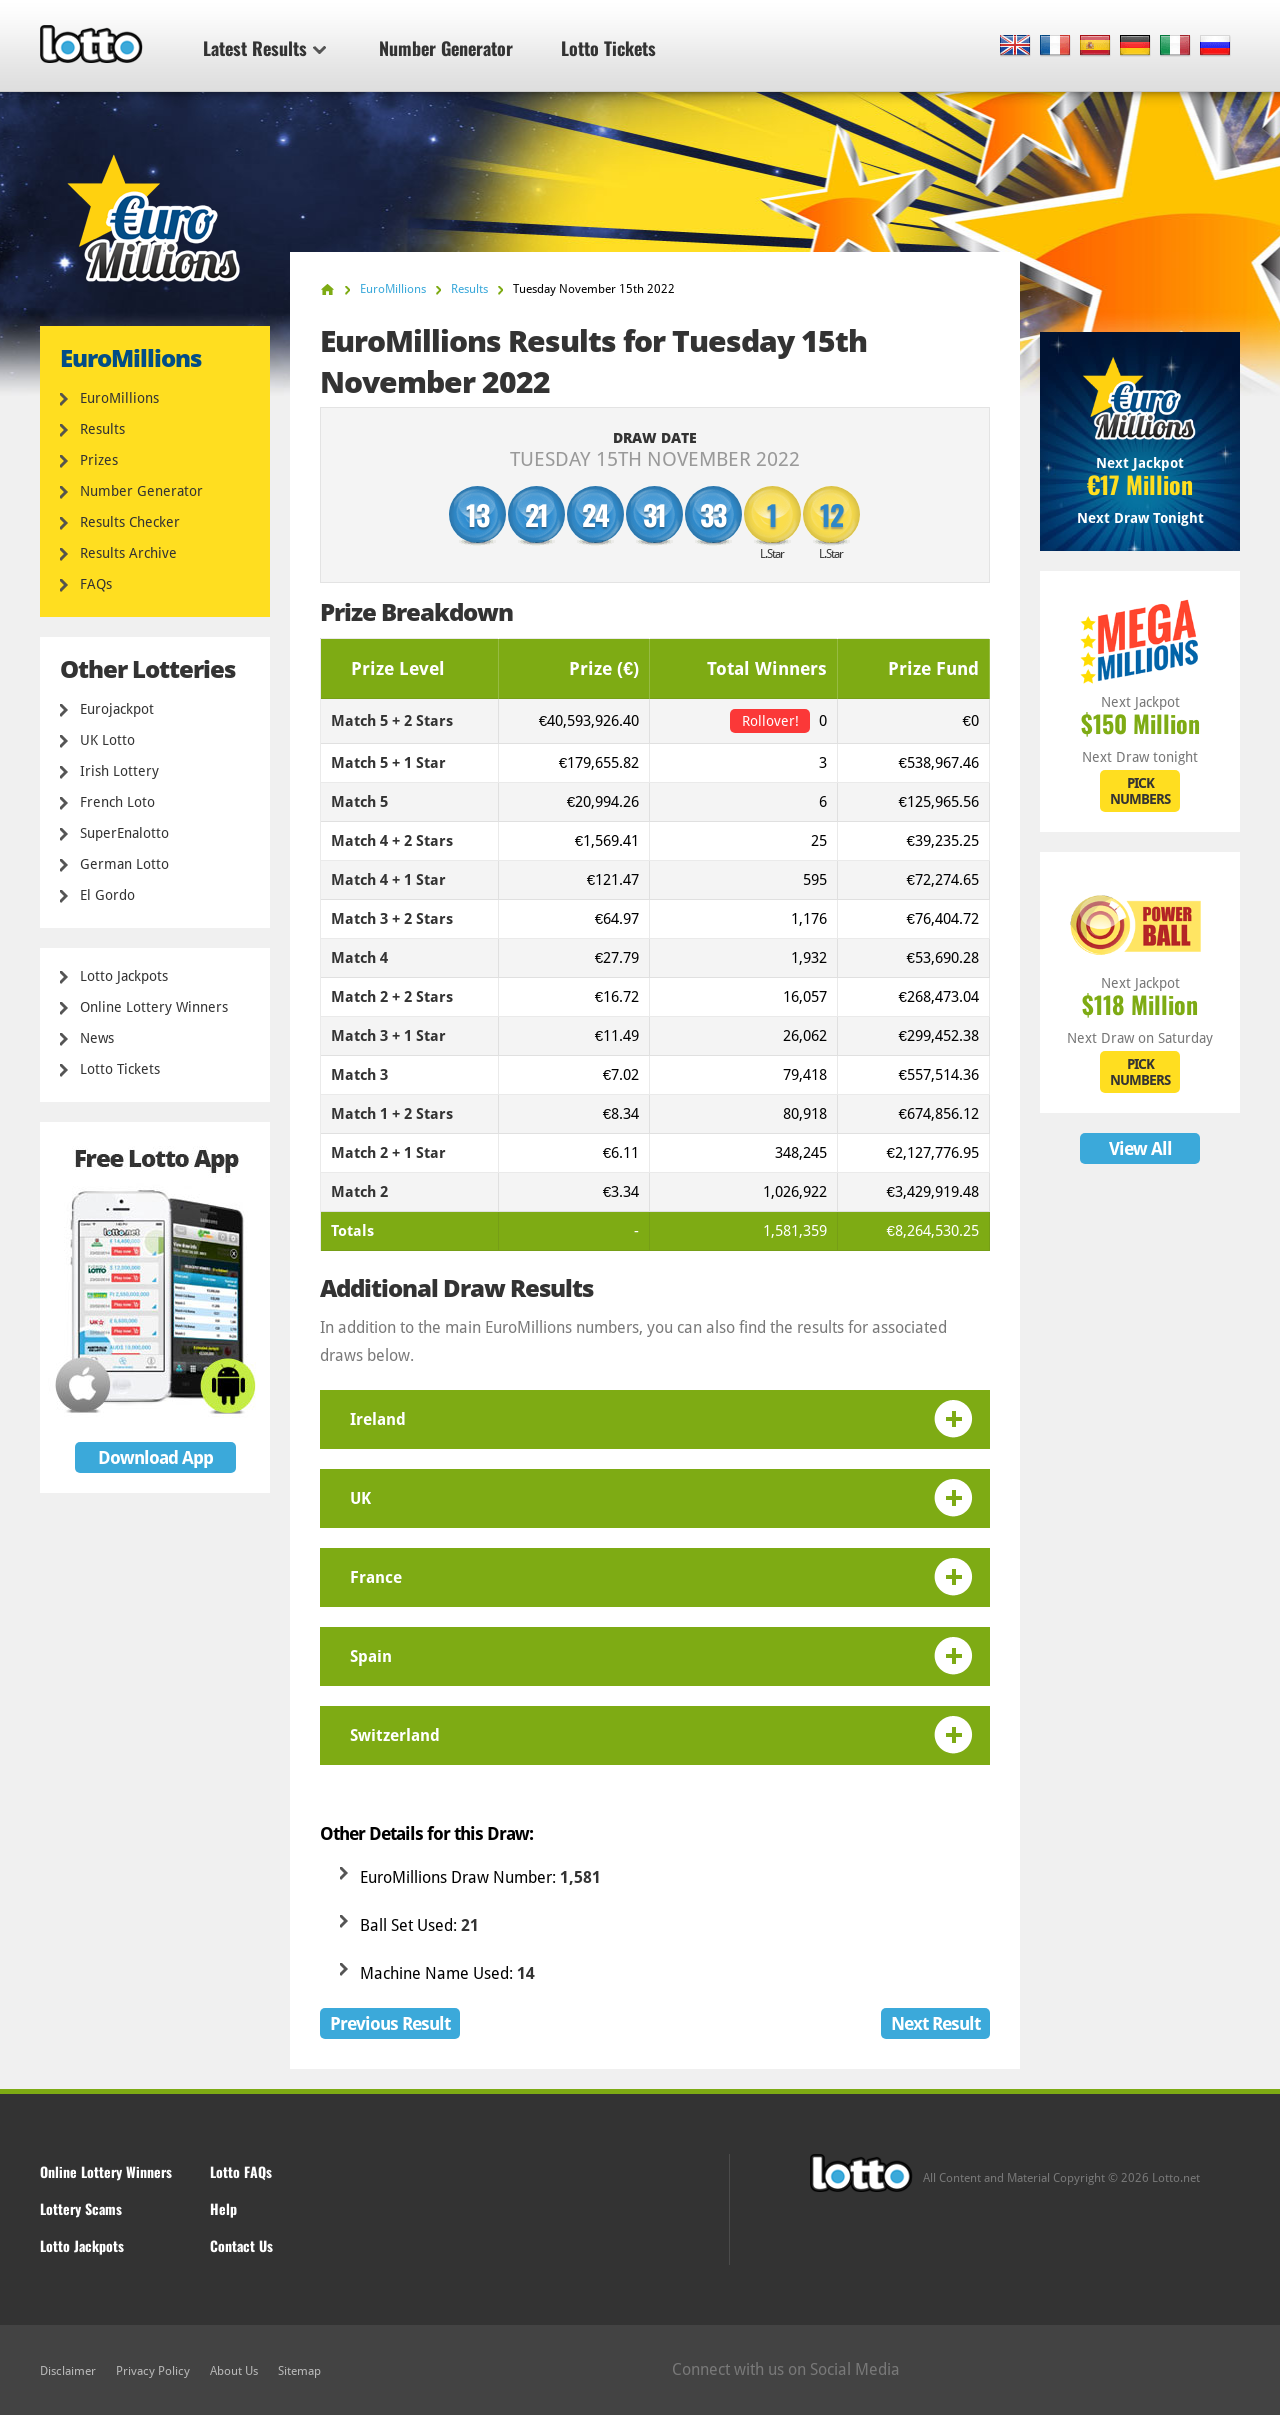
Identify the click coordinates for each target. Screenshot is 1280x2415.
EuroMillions (119, 398)
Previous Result (390, 2023)
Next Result (935, 2023)
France (376, 1577)
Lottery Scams (81, 2208)
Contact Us (241, 2245)
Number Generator (446, 48)
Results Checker (130, 522)
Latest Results (264, 48)
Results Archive (128, 553)
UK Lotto (107, 740)
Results (102, 429)
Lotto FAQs (241, 2171)
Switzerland (395, 1735)
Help (223, 2208)
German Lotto (124, 864)
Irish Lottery (119, 771)
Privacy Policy (153, 2371)
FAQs (96, 584)
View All (1140, 1148)
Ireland (378, 1419)
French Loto (117, 802)
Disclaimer (68, 2371)
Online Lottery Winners (154, 1007)
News (97, 1038)
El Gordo (107, 895)
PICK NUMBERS (1140, 791)
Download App (155, 1457)
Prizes (99, 460)
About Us (234, 2371)
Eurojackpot (117, 709)
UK (360, 1498)
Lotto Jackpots (124, 976)
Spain (371, 1656)
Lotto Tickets (608, 48)
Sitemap (299, 2371)
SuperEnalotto (124, 833)
